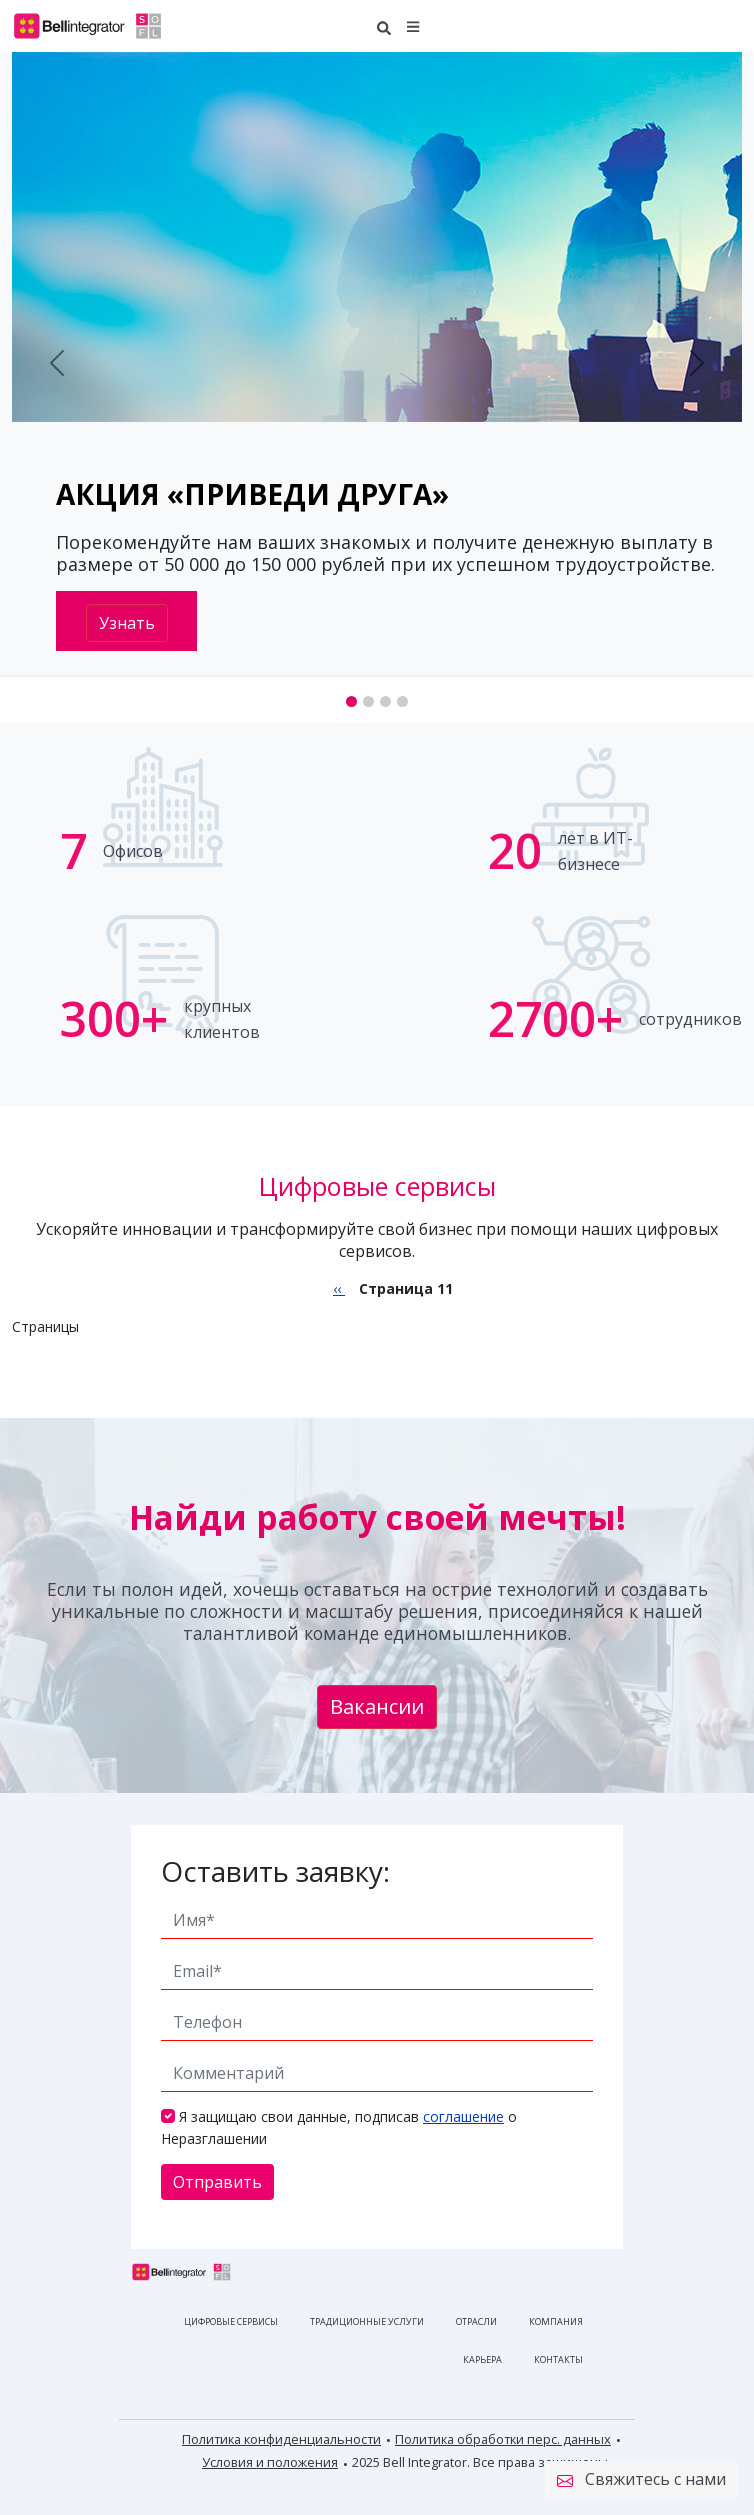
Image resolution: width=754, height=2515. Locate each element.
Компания (556, 2321)
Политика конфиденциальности (281, 2439)
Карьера (482, 2359)
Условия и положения (270, 2462)
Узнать (127, 623)
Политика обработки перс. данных (503, 2439)
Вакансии (377, 1706)
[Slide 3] (385, 701)
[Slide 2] (368, 701)
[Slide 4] (402, 701)
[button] (413, 25)
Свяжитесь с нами (641, 2480)
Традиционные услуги (367, 2321)
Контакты (558, 2359)
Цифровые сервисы (231, 2321)
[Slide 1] (351, 701)
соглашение (463, 2116)
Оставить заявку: (275, 1871)
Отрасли (476, 2321)
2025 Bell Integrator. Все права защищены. (481, 2462)
